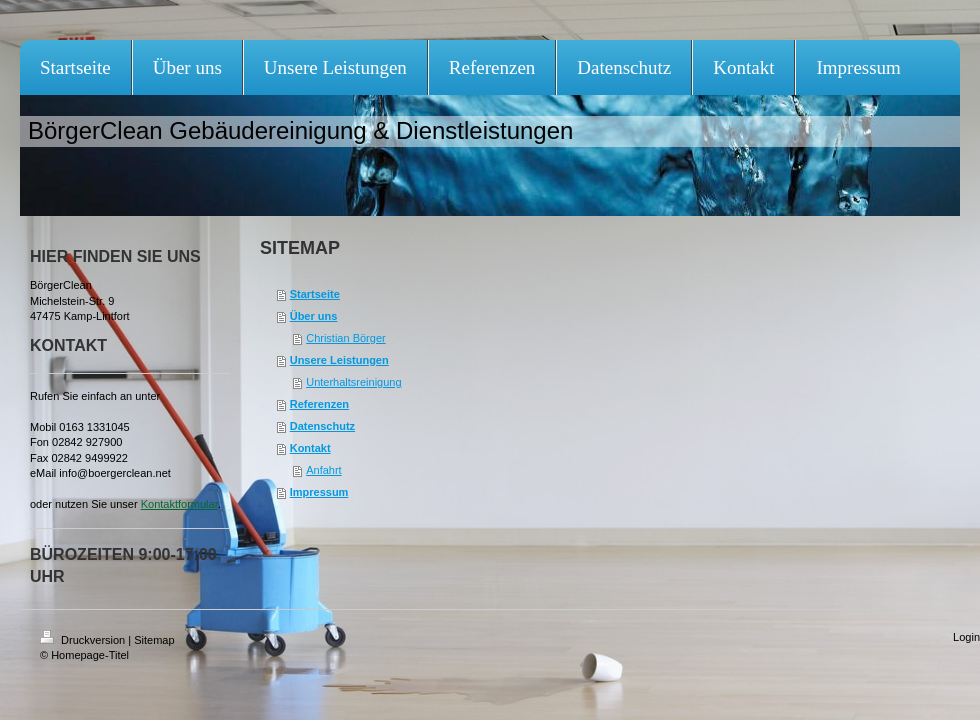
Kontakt (310, 448)
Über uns (314, 316)
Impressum (319, 492)
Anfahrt (323, 470)
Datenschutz (322, 426)
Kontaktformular (179, 504)
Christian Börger (345, 338)
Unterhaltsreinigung (353, 382)
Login (966, 637)
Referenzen (319, 404)
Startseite (315, 294)
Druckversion (84, 640)
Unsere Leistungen (339, 360)
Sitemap (154, 640)
